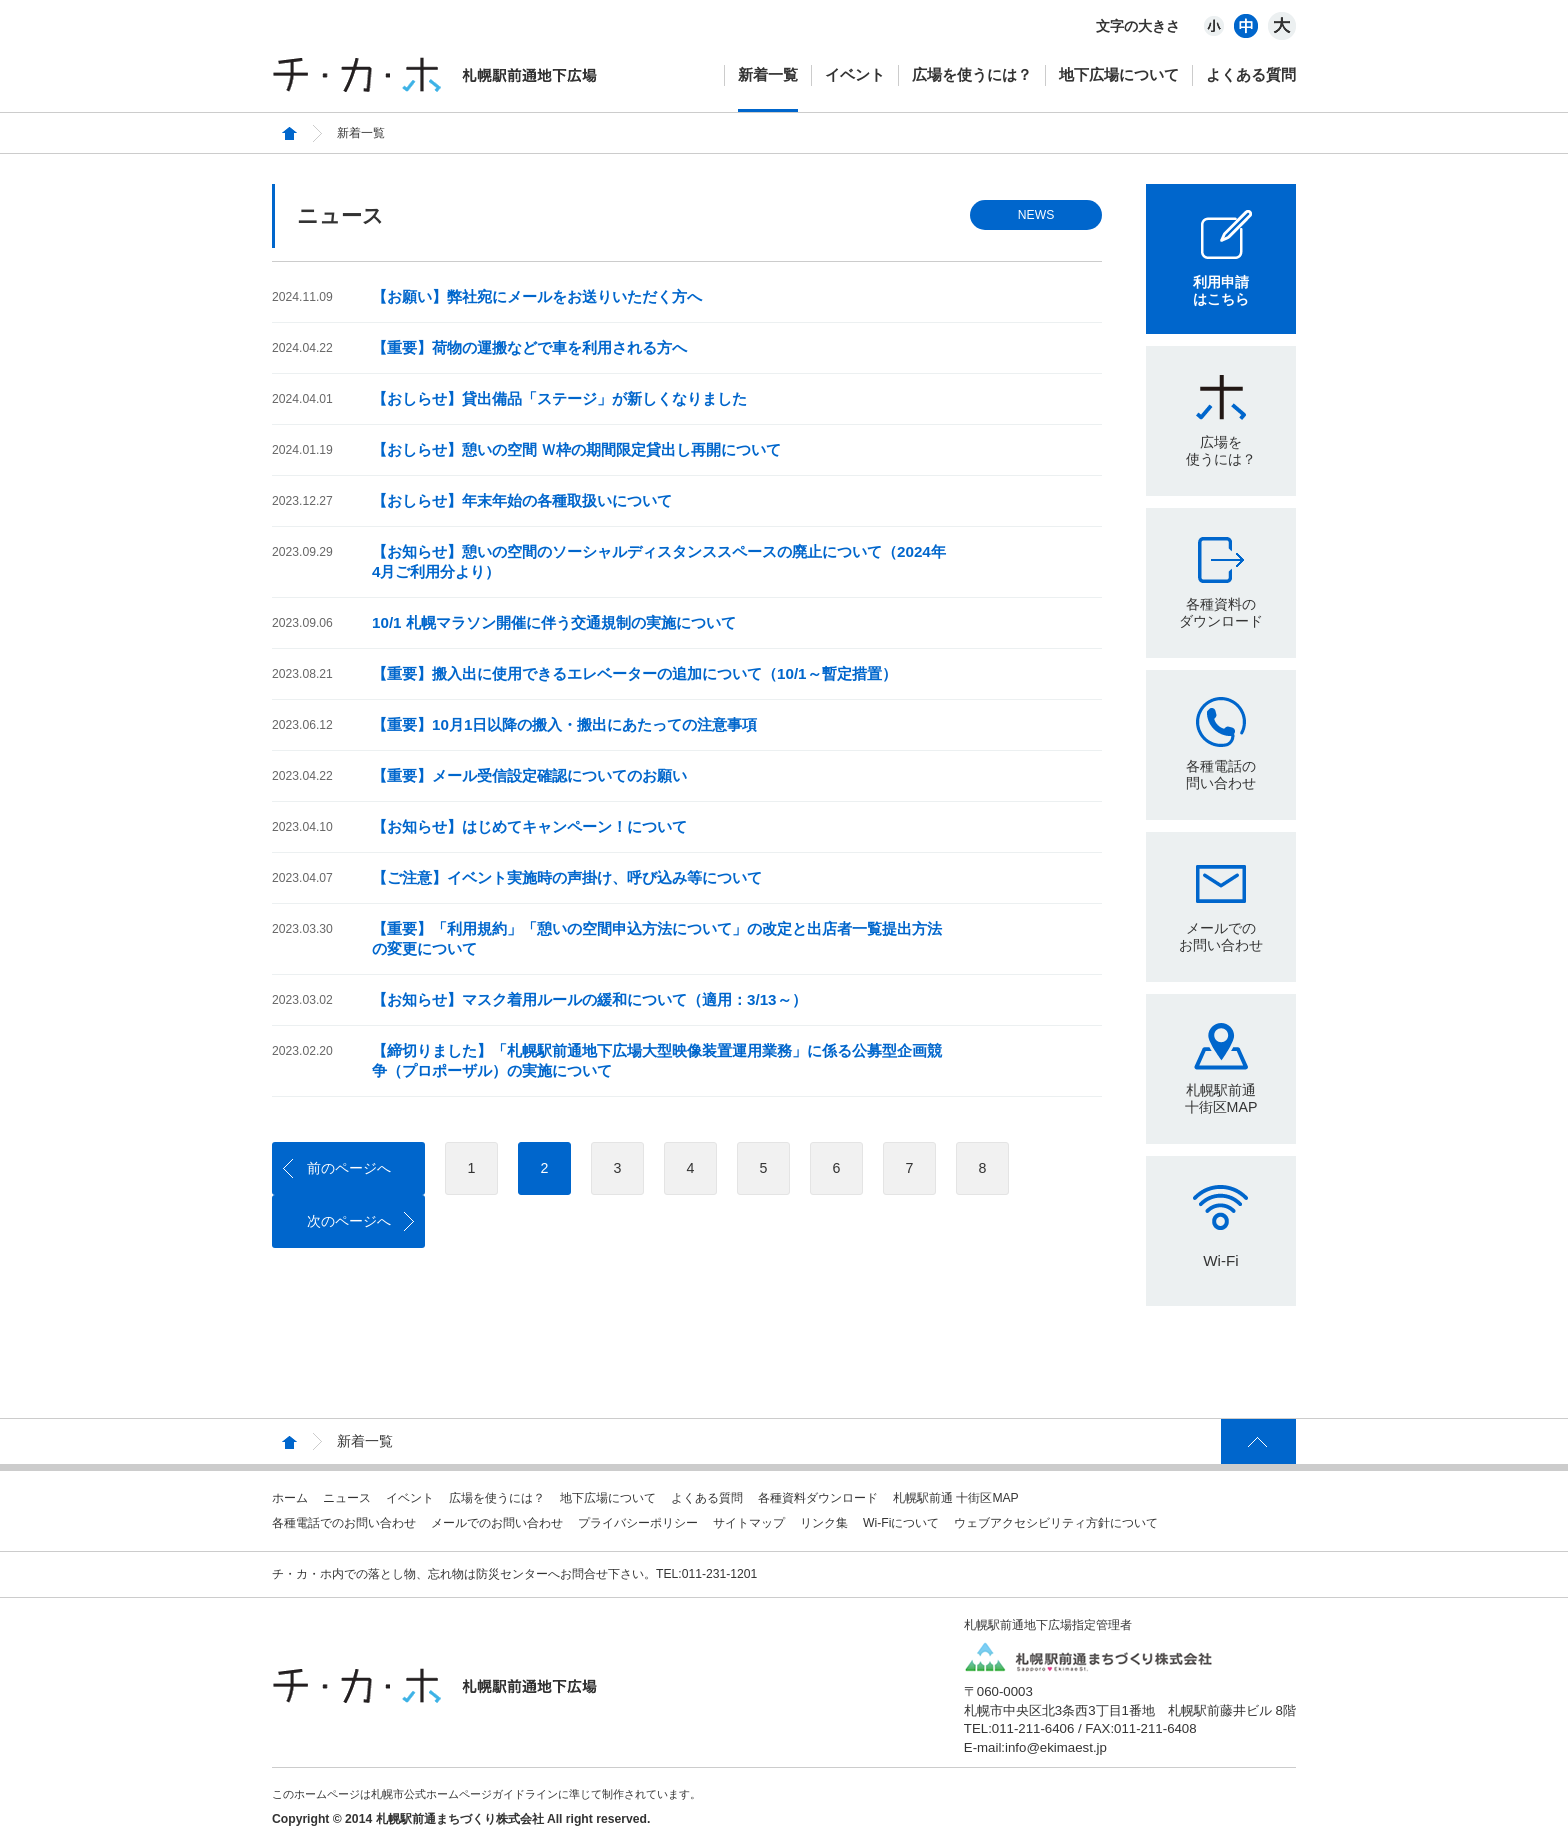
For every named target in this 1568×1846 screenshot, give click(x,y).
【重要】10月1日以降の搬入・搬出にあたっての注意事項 (564, 724)
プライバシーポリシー (638, 1523)
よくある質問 (1251, 74)
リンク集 (824, 1523)
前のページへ (349, 1168)
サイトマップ (749, 1523)
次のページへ (349, 1221)
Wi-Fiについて (901, 1523)
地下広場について (1119, 74)
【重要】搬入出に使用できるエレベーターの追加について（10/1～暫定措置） (634, 673)
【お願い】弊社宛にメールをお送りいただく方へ (537, 296)
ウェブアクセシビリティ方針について (1056, 1523)
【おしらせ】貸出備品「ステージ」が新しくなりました (559, 398)
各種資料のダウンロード (1221, 612)
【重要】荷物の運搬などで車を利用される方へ (529, 347)
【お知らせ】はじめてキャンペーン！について (529, 826)
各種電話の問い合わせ (1221, 774)
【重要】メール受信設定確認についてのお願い (529, 775)
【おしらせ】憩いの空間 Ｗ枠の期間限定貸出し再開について (576, 449)
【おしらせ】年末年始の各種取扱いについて (522, 500)
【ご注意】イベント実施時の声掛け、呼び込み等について (567, 877)
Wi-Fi (1220, 1260)
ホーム (290, 1498)
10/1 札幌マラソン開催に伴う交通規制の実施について (554, 622)
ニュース (347, 1498)
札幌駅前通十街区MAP (1221, 1098)
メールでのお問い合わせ (1221, 936)
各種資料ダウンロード (818, 1498)
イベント (855, 74)
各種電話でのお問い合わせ (344, 1523)
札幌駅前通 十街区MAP (956, 1498)
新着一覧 (768, 74)
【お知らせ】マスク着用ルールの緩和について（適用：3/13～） (589, 999)
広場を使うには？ (972, 74)
